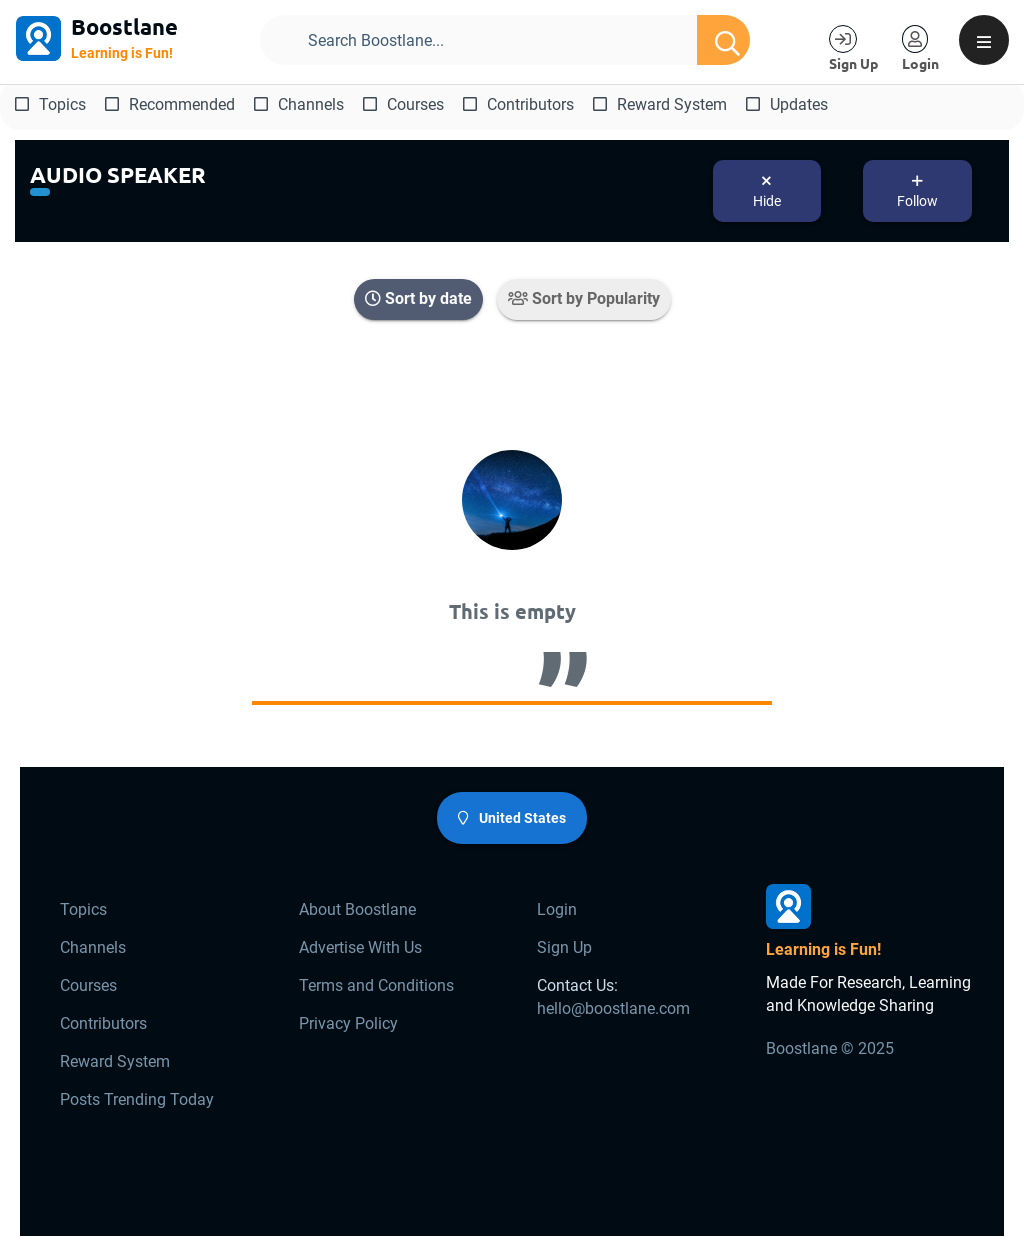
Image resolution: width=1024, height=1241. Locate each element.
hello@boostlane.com (613, 1008)
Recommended (170, 104)
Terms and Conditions (376, 985)
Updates (787, 104)
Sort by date (418, 298)
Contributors (518, 104)
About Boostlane (357, 909)
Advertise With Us (360, 947)
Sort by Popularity (584, 298)
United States (512, 818)
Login (557, 909)
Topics (50, 104)
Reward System (660, 104)
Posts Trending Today (137, 1099)
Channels (299, 104)
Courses (403, 104)
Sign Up (564, 947)
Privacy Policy (348, 1023)
